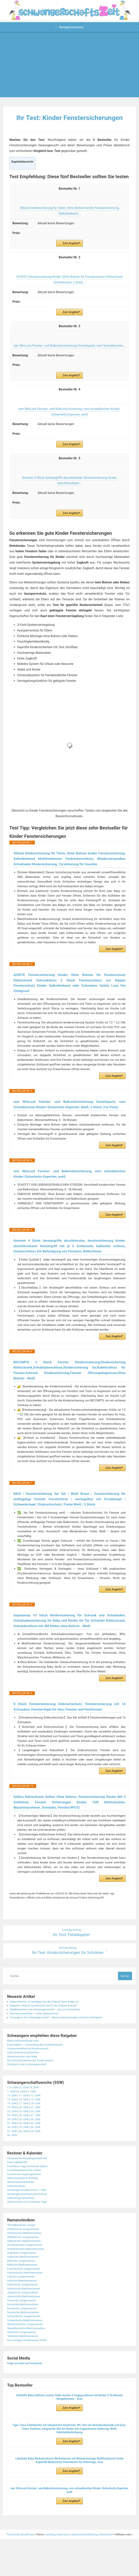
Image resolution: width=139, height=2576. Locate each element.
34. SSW (12, 2145)
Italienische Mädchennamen (23, 2307)
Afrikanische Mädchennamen (24, 2251)
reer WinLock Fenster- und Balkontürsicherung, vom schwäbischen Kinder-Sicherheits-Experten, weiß (69, 1183)
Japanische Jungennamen (22, 2311)
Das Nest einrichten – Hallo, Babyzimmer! (34, 2031)
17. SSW (24, 2122)
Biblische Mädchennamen (22, 2283)
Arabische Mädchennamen (23, 2275)
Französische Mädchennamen (24, 2291)
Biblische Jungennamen (21, 2279)
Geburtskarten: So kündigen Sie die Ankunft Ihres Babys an (44, 2020)
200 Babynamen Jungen (21, 2243)
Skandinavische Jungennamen (25, 2342)
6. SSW (35, 2106)
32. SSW (24, 2141)
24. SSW (35, 2129)
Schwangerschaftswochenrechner (27, 2212)
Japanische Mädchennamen (23, 2314)
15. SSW (35, 2117)
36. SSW (35, 2145)
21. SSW (35, 2125)
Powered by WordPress (20, 2553)
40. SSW (12, 2153)
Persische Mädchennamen (22, 2322)
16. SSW (12, 2122)
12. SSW (35, 2114)
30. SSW (35, 2137)
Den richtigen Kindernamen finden (27, 2358)
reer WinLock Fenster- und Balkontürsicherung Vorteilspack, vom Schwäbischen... (69, 345)
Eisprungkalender (17, 2180)
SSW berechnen (16, 2204)
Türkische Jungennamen (21, 2350)
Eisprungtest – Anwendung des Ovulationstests (35, 2063)
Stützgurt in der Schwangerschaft (26, 2082)
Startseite (105, 2553)
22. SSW (12, 2129)
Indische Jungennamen (20, 2295)
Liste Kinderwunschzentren (23, 2071)
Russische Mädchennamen (23, 2330)
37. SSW (12, 2149)
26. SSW (24, 2133)
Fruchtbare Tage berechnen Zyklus (27, 2184)
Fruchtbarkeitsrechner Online (24, 2188)
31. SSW (12, 2141)
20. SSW (24, 2125)
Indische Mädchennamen (22, 2299)
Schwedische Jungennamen (23, 2334)
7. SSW (11, 2109)
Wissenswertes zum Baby (22, 2074)
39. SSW (35, 2149)
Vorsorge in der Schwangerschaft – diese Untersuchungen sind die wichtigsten (56, 2036)
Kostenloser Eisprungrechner (24, 2192)
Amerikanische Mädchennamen (25, 2267)
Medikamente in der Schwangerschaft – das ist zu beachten (45, 2028)
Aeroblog (50, 2553)
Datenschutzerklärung (84, 2553)
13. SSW (12, 2117)
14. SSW (24, 2117)
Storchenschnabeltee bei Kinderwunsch (30, 2079)
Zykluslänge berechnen (20, 2216)
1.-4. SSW (12, 2106)
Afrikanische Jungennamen (23, 2247)
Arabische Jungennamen (21, 2271)
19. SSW (12, 2125)
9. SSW (32, 2109)
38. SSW (24, 2149)
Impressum (63, 2553)
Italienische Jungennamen (22, 2303)
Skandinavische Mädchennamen (26, 2346)
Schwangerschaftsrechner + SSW (26, 2208)
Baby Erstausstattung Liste (23, 2059)
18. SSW (35, 2122)
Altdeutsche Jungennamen (23, 2255)
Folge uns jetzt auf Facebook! (24, 2381)
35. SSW (24, 2145)
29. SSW (24, 2137)
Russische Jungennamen (22, 2326)
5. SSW (24, 2106)
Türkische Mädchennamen (22, 2354)
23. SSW (24, 2129)
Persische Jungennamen (21, 2318)
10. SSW (12, 2114)
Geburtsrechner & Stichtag (22, 2196)
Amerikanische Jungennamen (24, 2263)
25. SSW (12, 2133)
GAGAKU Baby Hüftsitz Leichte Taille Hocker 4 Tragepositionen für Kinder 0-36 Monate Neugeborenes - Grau (69, 2415)
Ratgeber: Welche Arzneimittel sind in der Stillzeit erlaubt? (43, 2024)
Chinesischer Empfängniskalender (27, 2176)
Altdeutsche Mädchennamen (24, 2259)
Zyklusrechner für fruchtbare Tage (27, 2220)
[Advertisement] (70, 70)
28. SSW (12, 2137)
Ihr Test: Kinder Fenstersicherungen (69, 118)
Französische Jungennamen (23, 2287)
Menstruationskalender (20, 2200)
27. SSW (35, 2133)
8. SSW (21, 2109)
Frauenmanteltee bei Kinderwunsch (27, 2067)
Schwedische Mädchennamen (24, 2338)
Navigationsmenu (70, 27)
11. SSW (24, 2114)
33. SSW (35, 2141)
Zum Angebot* (71, 243)
